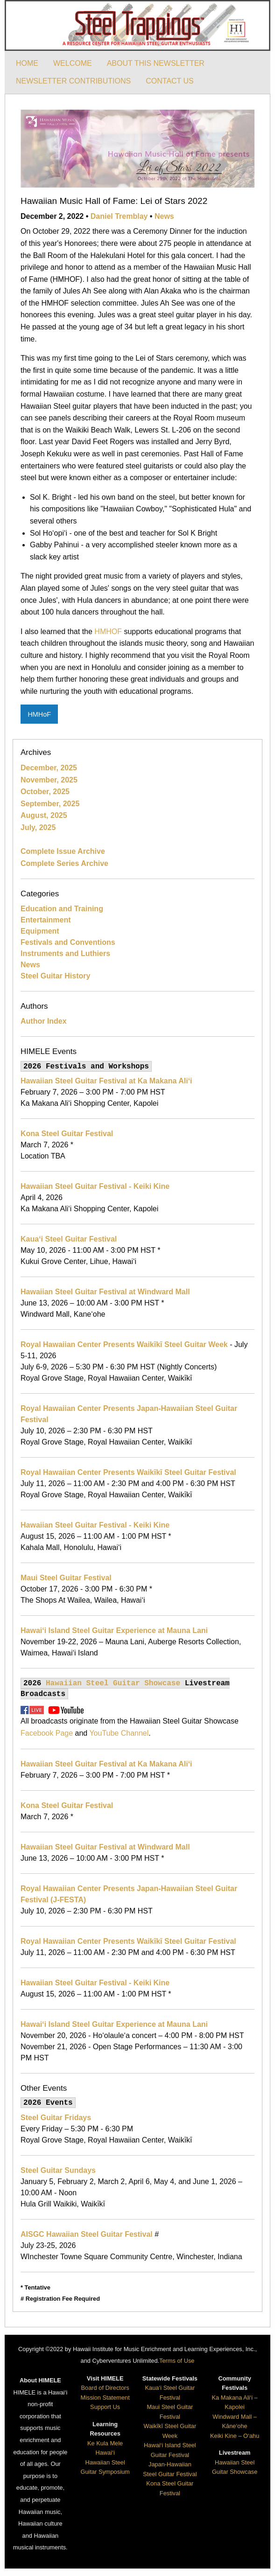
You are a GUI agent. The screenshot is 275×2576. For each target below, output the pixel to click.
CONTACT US (170, 81)
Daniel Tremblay (119, 216)
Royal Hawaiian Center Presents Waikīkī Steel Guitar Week (124, 1344)
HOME (27, 63)
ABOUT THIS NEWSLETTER (155, 63)
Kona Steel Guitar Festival (67, 1134)
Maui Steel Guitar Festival (66, 1578)
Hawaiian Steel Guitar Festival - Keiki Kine (95, 1186)
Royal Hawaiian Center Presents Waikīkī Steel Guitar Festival (128, 1472)
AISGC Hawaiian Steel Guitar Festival (87, 2234)
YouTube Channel (118, 1733)
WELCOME (72, 63)
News (164, 216)
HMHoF (39, 714)
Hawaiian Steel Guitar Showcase (113, 1683)
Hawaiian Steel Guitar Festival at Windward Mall (105, 1292)
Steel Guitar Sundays (58, 2170)
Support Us (105, 2406)
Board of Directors (105, 2387)
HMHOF (108, 631)
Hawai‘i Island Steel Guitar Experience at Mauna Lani (114, 1630)
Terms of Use (176, 2360)
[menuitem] (27, 63)
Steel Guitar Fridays (56, 2118)
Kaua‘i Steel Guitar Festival (69, 1239)
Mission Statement (104, 2397)
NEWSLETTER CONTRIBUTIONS (73, 81)
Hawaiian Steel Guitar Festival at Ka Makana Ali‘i (106, 1081)
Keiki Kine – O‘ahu (234, 2435)
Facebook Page (47, 1733)
